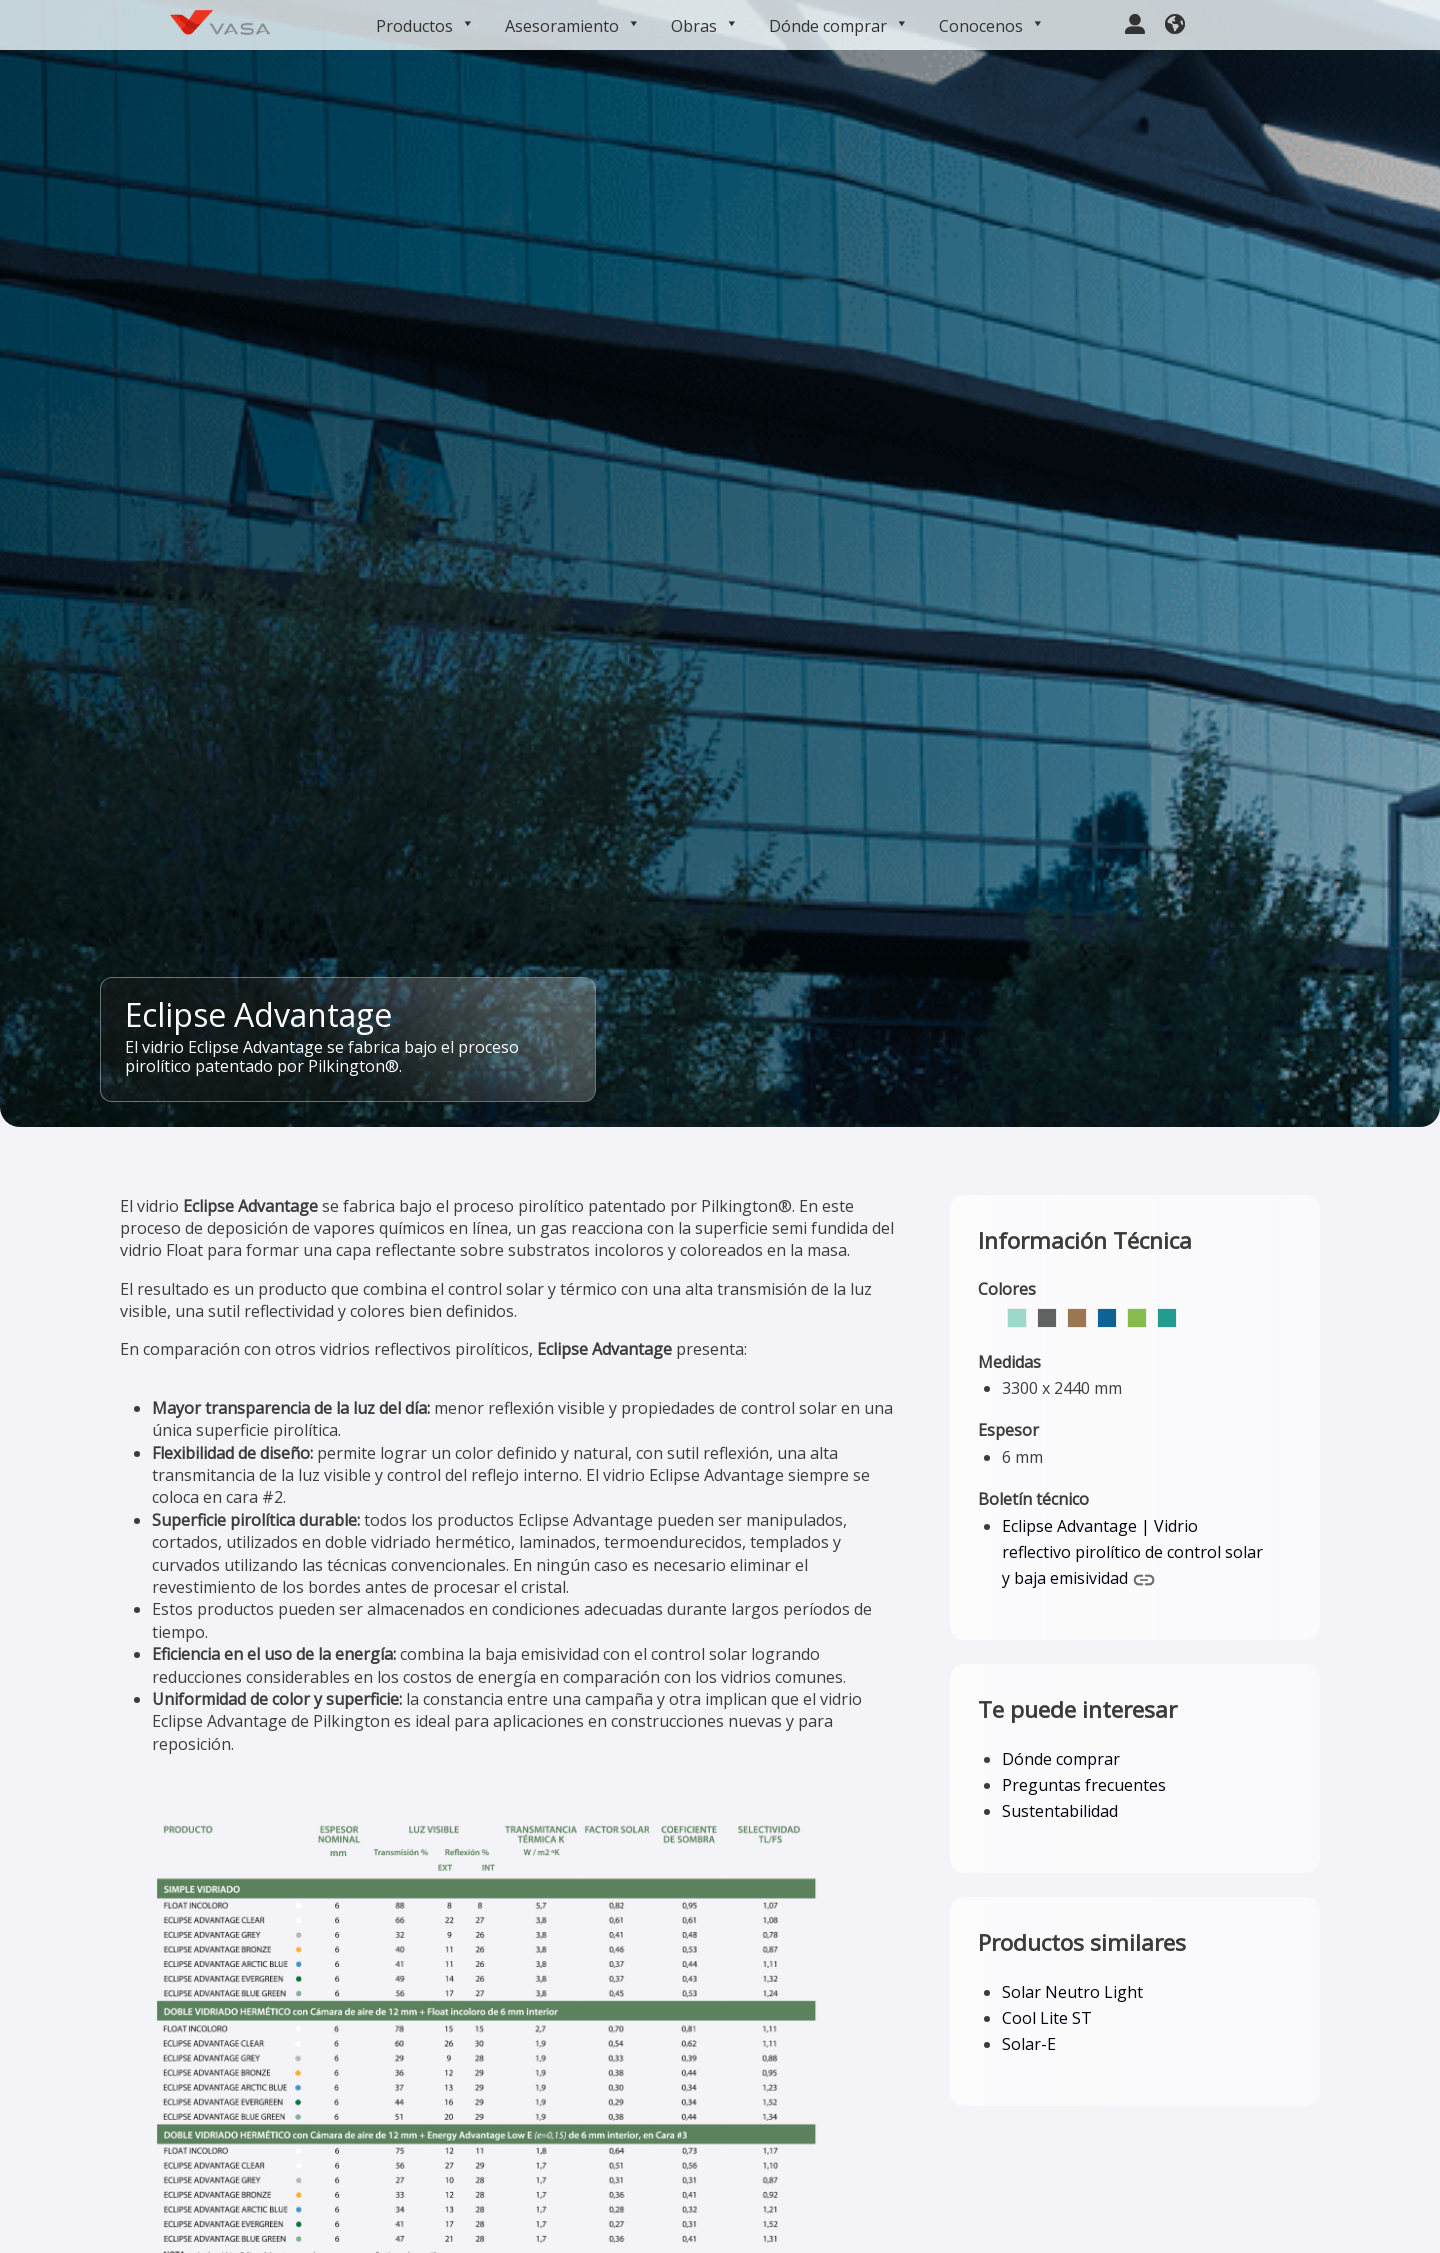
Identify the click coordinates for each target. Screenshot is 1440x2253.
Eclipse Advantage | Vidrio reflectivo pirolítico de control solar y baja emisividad (1132, 1552)
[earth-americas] (1175, 21)
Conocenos (992, 26)
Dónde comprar (839, 26)
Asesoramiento (573, 26)
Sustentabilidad (1060, 1811)
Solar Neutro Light (1072, 1992)
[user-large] (1135, 21)
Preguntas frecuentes (1084, 1785)
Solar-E (1029, 2044)
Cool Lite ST (1047, 2018)
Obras (705, 26)
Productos (425, 26)
